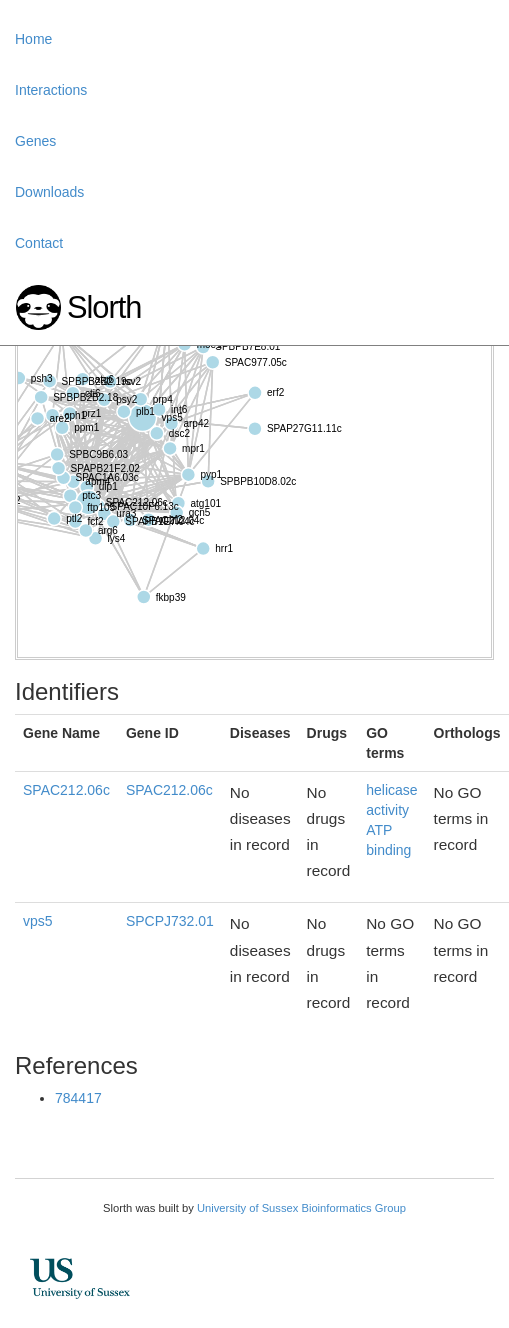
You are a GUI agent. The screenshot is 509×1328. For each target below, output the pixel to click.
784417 (78, 1098)
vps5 (38, 921)
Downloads (49, 192)
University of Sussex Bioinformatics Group (301, 1208)
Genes (35, 141)
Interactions (51, 90)
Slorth (104, 307)
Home (33, 39)
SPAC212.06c (66, 790)
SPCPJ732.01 (170, 921)
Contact (39, 243)
